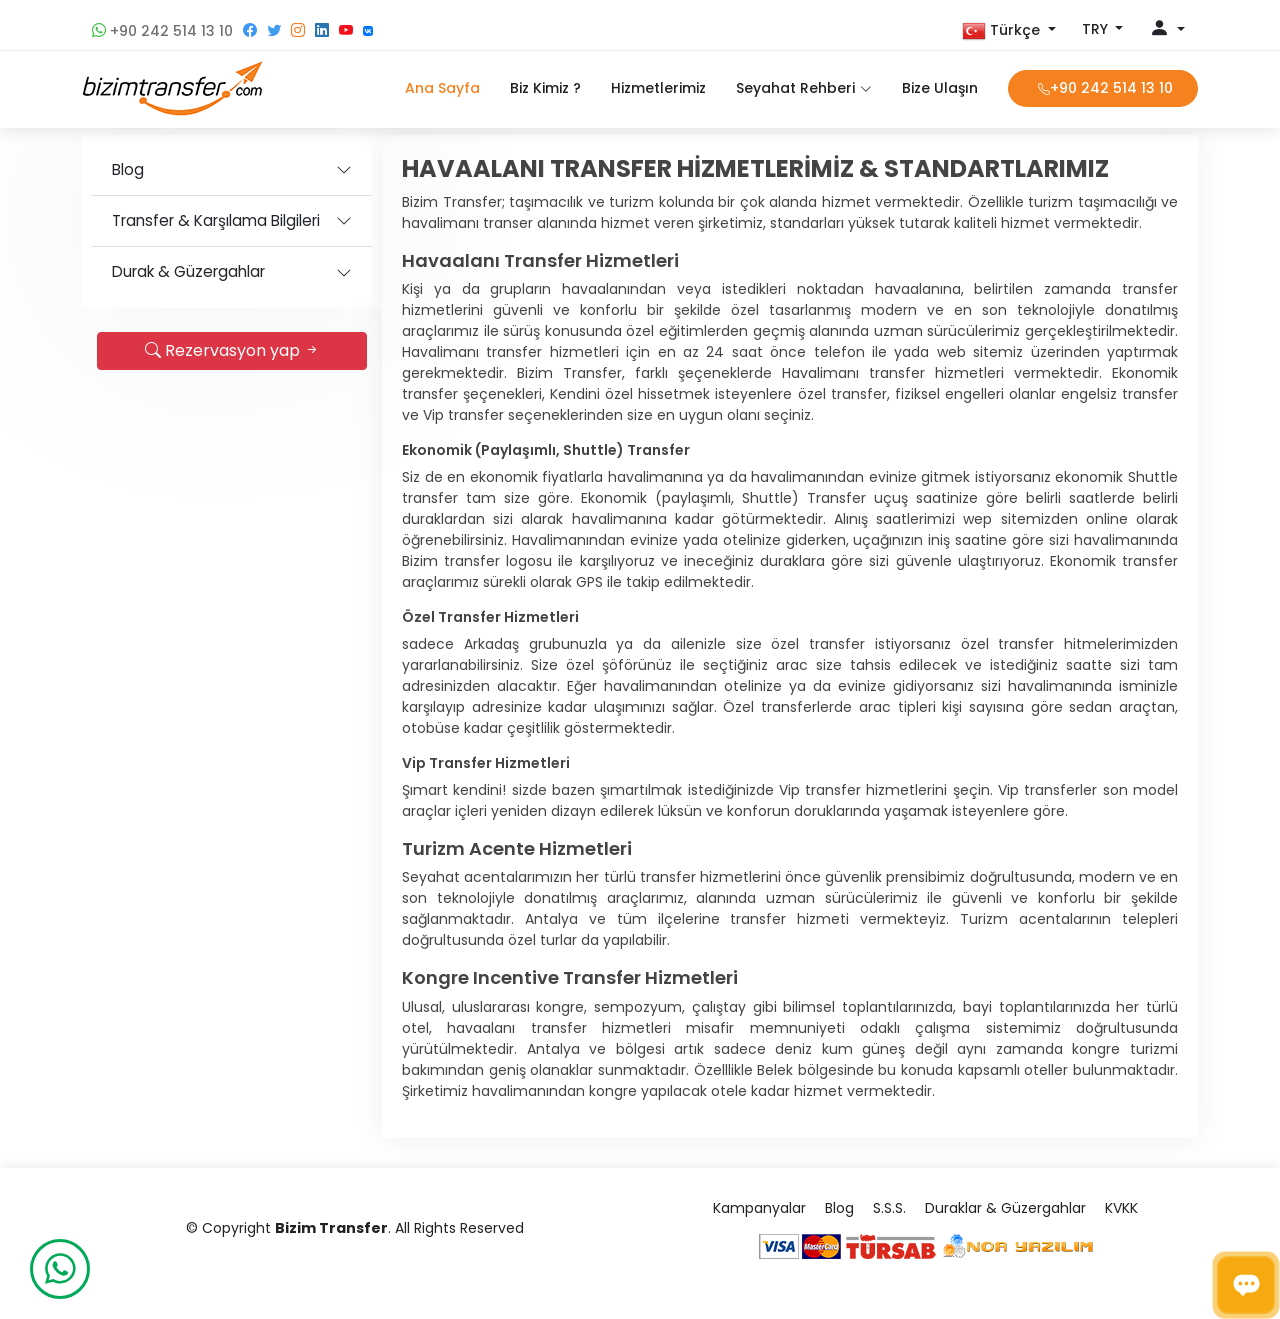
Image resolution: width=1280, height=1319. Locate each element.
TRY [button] (1097, 29)
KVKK (1121, 1208)
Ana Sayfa (442, 88)
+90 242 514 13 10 (162, 31)
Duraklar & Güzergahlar (1005, 1208)
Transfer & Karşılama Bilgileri (216, 220)
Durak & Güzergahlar (188, 271)
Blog (128, 169)
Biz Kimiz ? (545, 88)
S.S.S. (889, 1208)
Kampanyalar (759, 1208)
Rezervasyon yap (232, 350)
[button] (1009, 31)
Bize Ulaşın (940, 88)
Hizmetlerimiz (658, 88)
